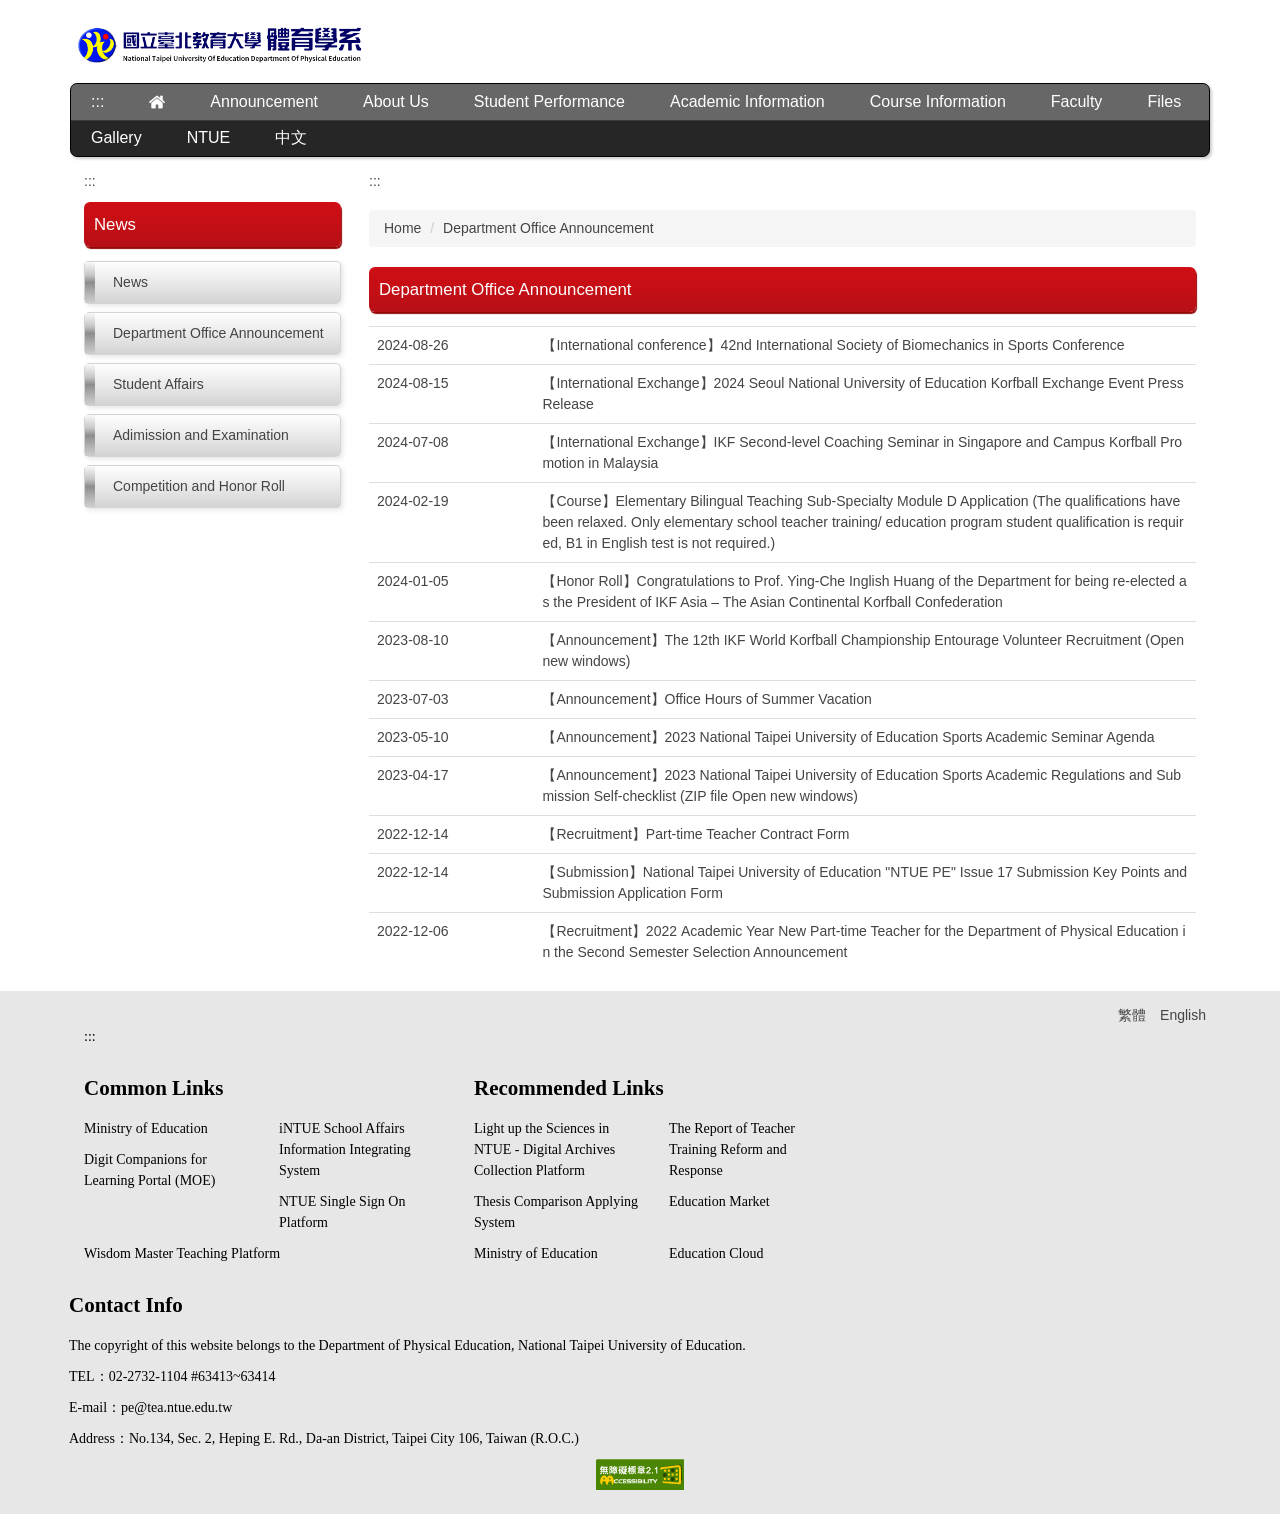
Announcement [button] (264, 101)
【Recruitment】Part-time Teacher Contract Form (695, 834)
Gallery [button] (116, 137)
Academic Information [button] (747, 101)
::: (97, 101)
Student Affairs (158, 384)
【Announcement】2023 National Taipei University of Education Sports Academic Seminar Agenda (848, 737)
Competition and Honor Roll (199, 486)
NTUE (209, 137)
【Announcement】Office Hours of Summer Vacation (706, 699)
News (130, 282)
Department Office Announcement (218, 333)
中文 (291, 137)
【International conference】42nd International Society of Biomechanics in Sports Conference (833, 345)
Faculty (1077, 101)
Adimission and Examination (201, 435)
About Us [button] (396, 101)
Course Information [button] (938, 101)
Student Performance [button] (549, 101)
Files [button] (1164, 101)
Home (402, 228)
